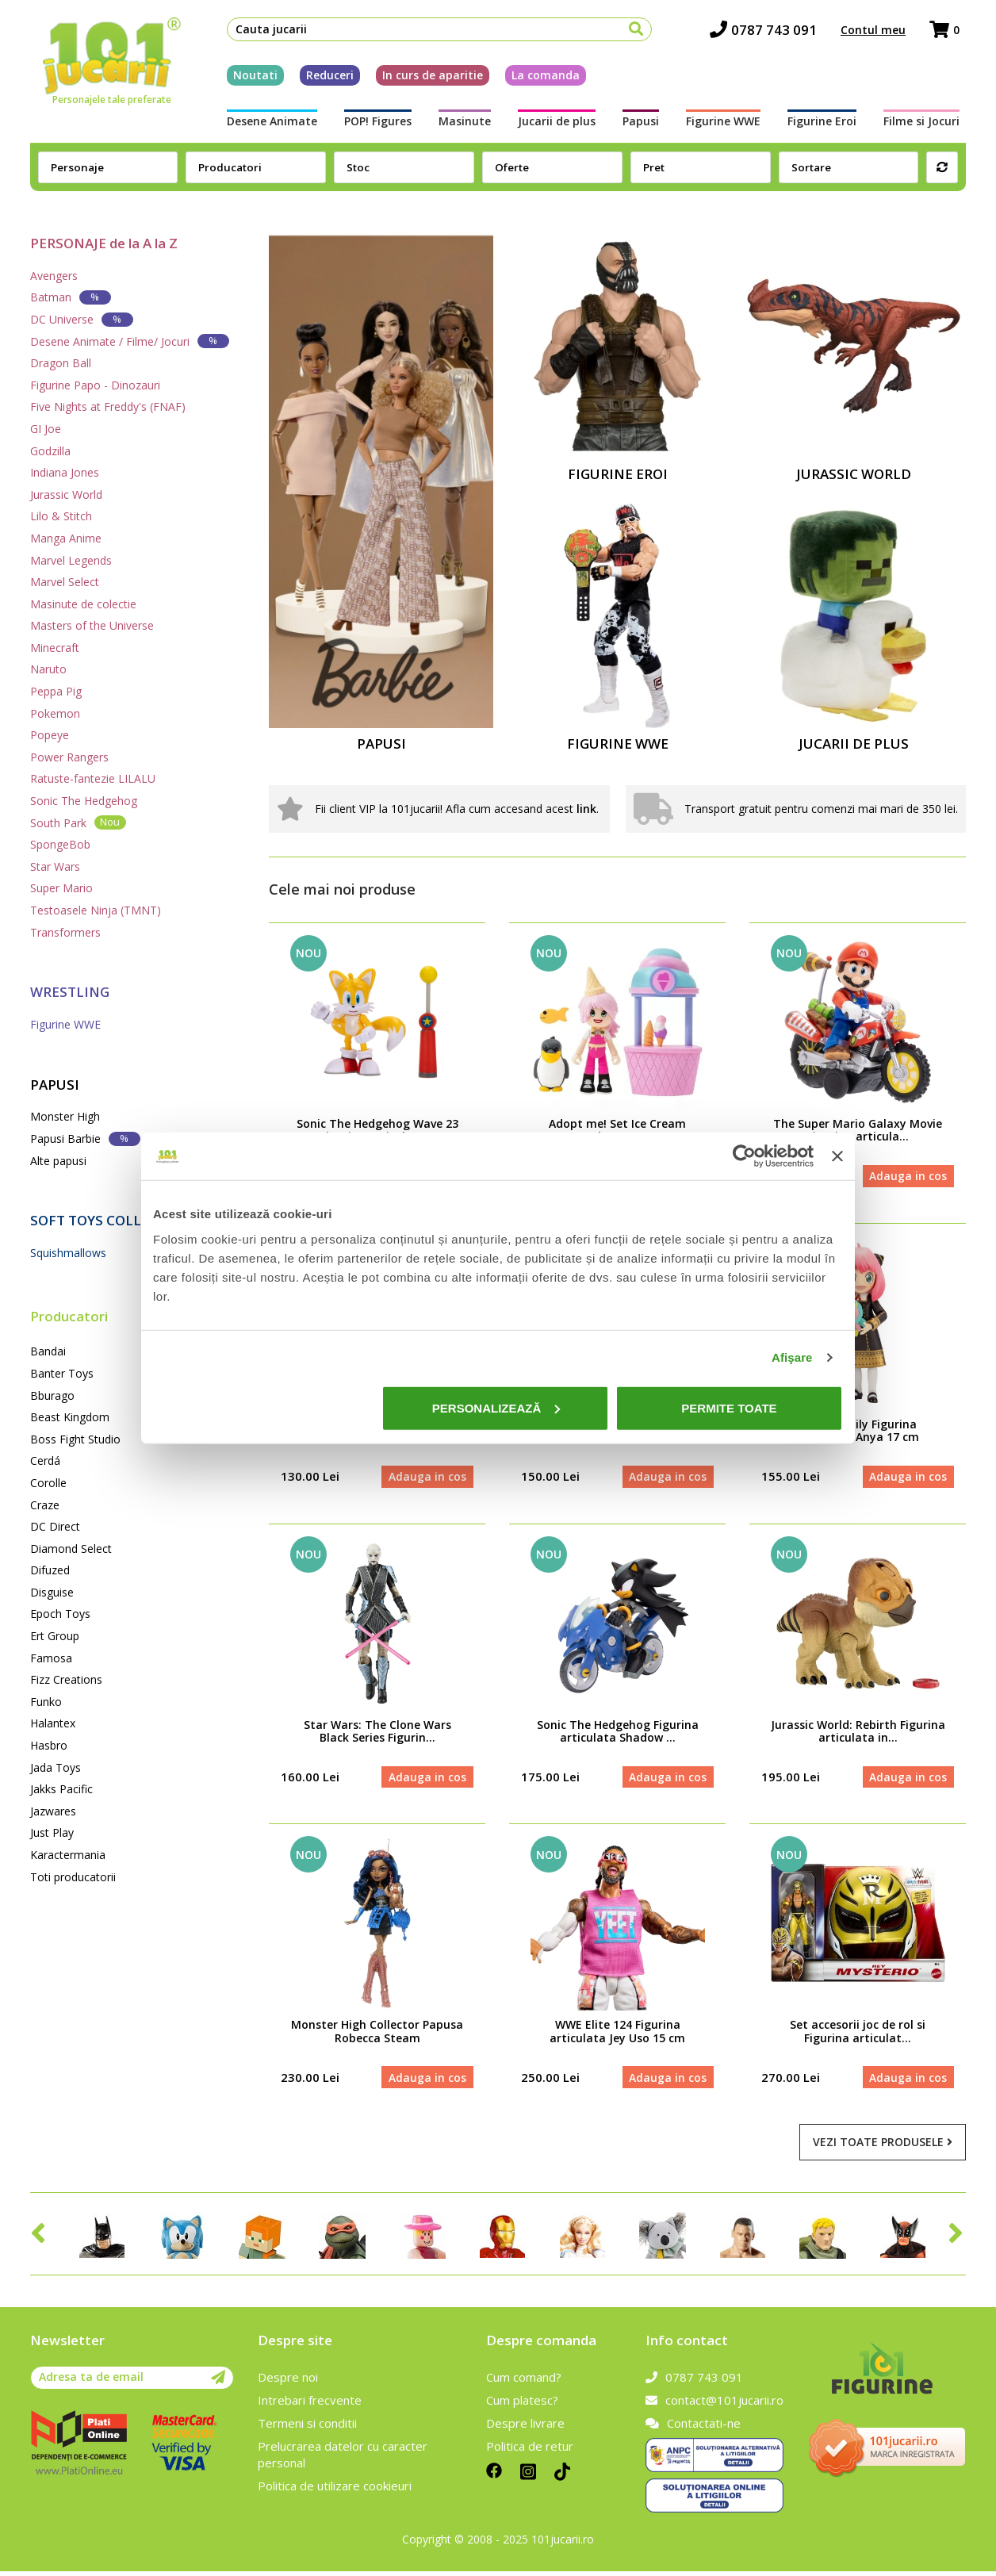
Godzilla (50, 450)
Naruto (48, 669)
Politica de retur (529, 2451)
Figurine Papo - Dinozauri (95, 385)
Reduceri (323, 78)
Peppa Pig (56, 691)
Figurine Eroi (826, 124)
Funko (46, 1701)
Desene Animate (265, 124)
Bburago (52, 1395)
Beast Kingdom (69, 1416)
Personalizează (496, 1407)
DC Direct (55, 1526)
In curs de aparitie (426, 78)
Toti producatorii (73, 1876)
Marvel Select (64, 581)
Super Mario (61, 887)
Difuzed (50, 1569)
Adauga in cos (907, 1176)
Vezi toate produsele (882, 2147)
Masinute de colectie (83, 603)
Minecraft (54, 647)
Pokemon (55, 713)
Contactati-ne (693, 2428)
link (586, 808)
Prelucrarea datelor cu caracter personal (342, 2459)
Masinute (461, 124)
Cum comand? (523, 2382)
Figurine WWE (726, 124)
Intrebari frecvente (310, 2405)
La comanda (539, 78)
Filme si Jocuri (928, 124)
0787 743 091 (769, 32)
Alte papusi (58, 1160)
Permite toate (728, 1407)
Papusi (641, 124)
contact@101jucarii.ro (714, 2405)
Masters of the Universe (92, 625)
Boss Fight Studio (75, 1439)
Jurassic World (66, 494)
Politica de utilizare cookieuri (335, 2490)
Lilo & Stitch (61, 515)
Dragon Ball (60, 362)
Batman (70, 297)
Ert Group (54, 1635)
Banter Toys (62, 1373)
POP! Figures (373, 124)
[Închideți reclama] (837, 1156)
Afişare (792, 1357)
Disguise (52, 1592)
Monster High (65, 1116)
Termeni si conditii (307, 2428)
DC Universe (81, 319)
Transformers (65, 932)
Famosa (51, 1658)
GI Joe (45, 428)
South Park (78, 822)
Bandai (48, 1351)
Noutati (249, 78)
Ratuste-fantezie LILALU (92, 778)
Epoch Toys (60, 1613)
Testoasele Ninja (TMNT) (95, 910)
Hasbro (48, 1745)
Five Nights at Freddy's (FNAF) (108, 406)
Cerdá (45, 1460)
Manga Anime (66, 538)
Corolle (48, 1482)
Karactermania (67, 1854)
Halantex (52, 1723)
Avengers (54, 275)
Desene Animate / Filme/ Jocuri (129, 340)
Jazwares (53, 1811)
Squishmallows (68, 1252)
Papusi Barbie (85, 1138)
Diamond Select (71, 1548)
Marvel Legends (71, 560)
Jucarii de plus (556, 124)
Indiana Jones (64, 472)
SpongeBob (60, 844)
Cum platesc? (522, 2405)
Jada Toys (55, 1767)
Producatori (69, 1316)
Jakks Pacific (61, 1788)
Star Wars (55, 866)
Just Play (52, 1832)
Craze (44, 1504)
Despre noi (288, 2382)
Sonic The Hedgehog (83, 800)
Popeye (49, 734)
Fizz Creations (66, 1679)
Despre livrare (525, 2428)
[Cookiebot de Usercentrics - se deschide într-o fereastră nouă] (744, 1156)
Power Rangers (69, 757)
